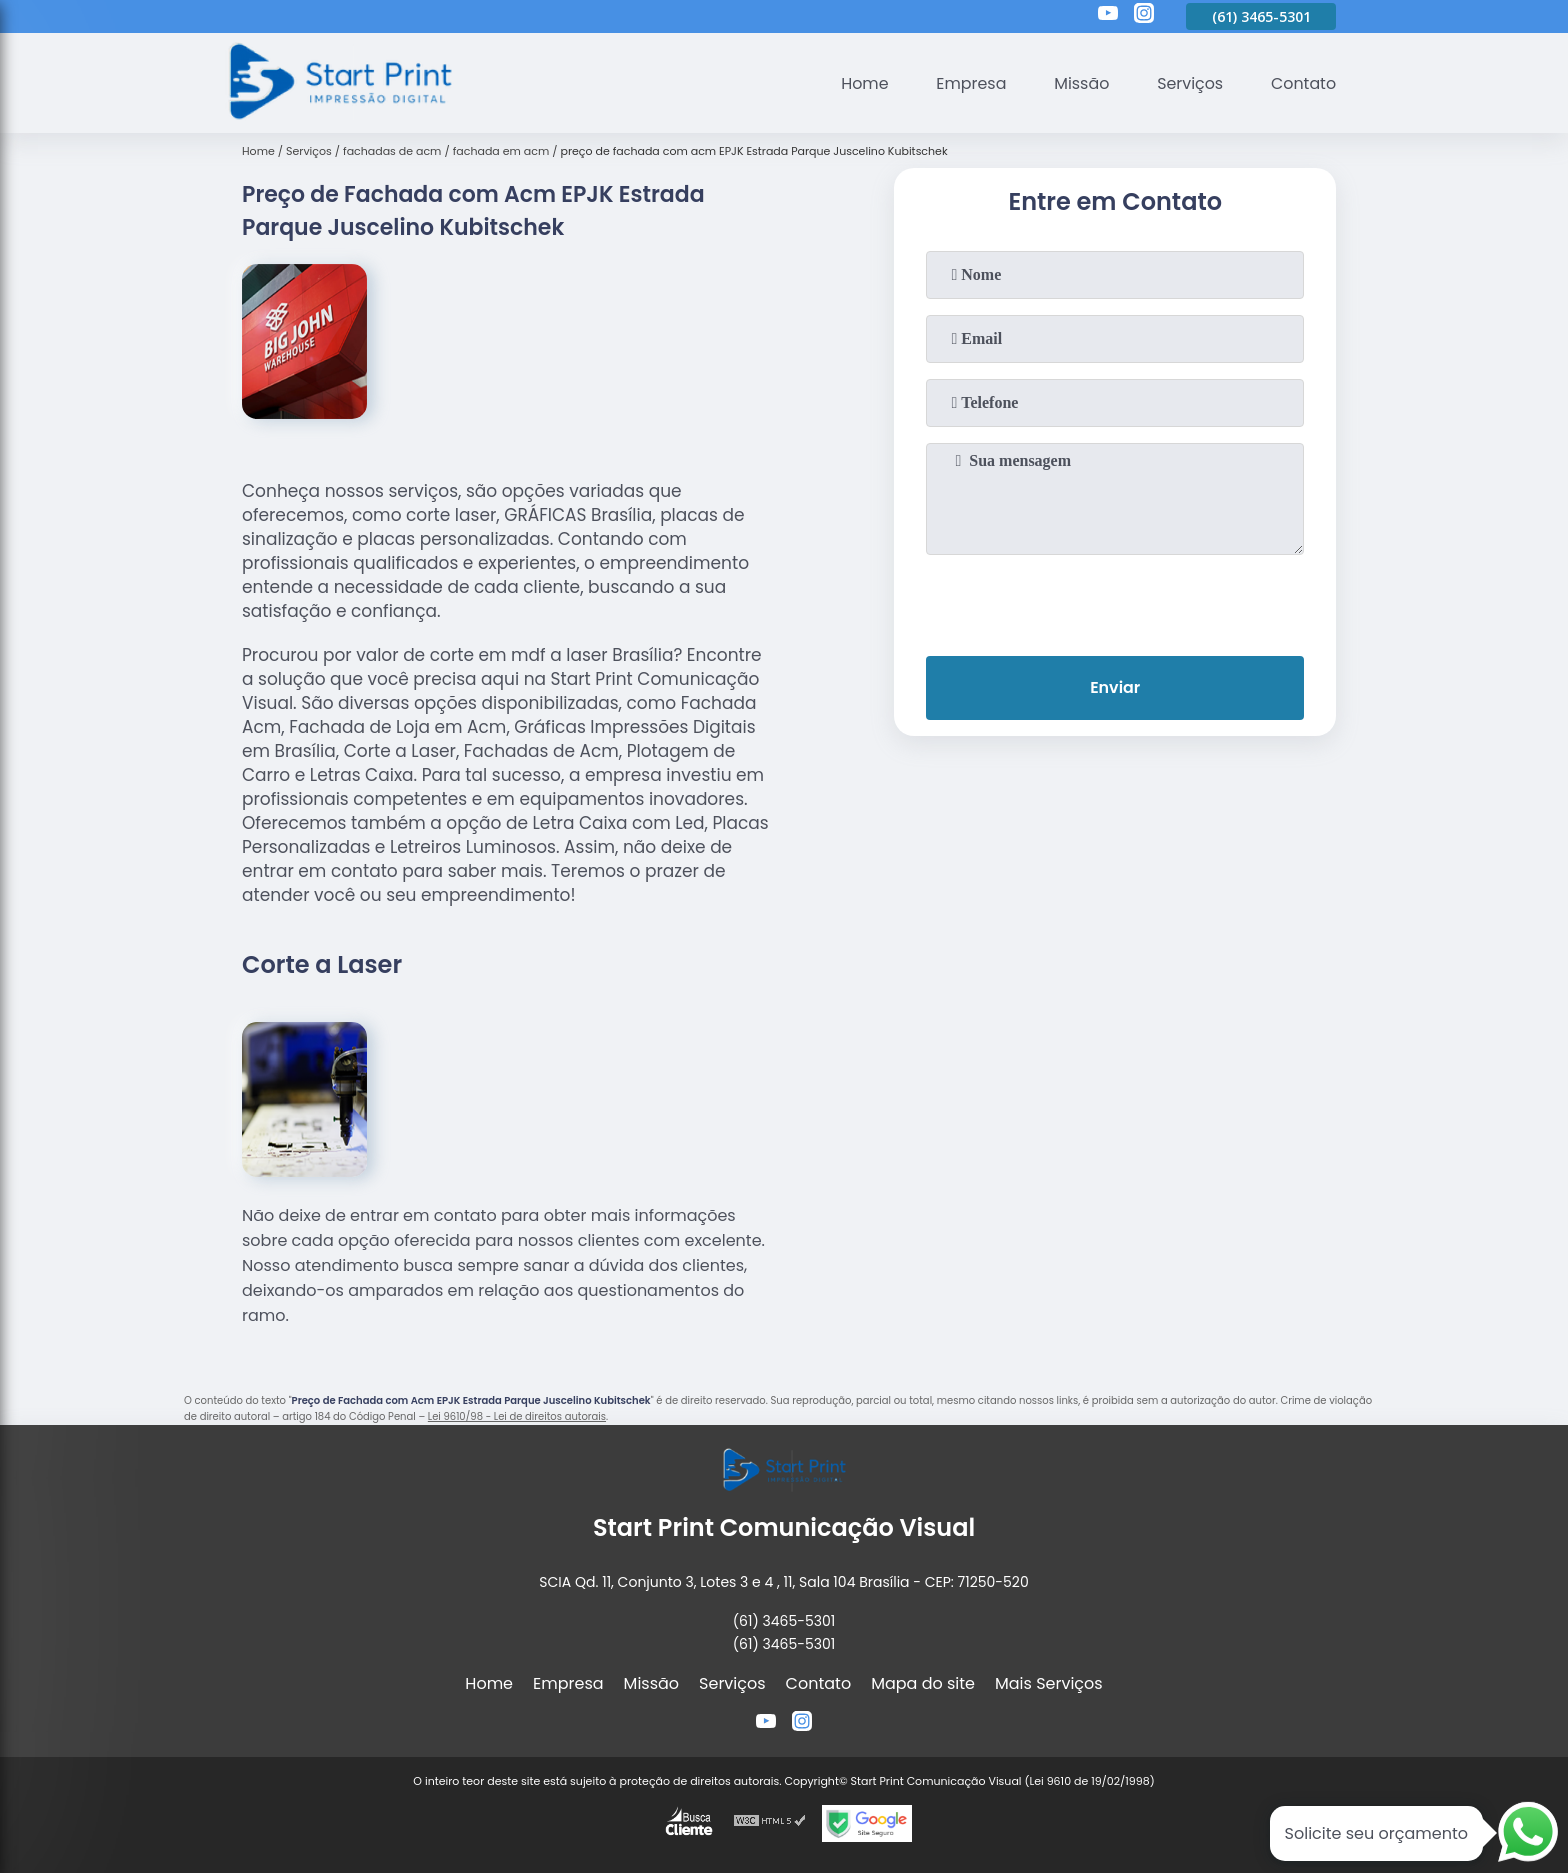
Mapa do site (923, 1683)
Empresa (969, 83)
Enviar (1115, 687)
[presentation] (1115, 601)
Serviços (1189, 83)
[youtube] (1108, 16)
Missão (1079, 83)
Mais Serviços (1049, 1683)
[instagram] (1144, 16)
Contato (1303, 83)
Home (862, 83)
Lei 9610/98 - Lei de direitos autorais (517, 1416)
